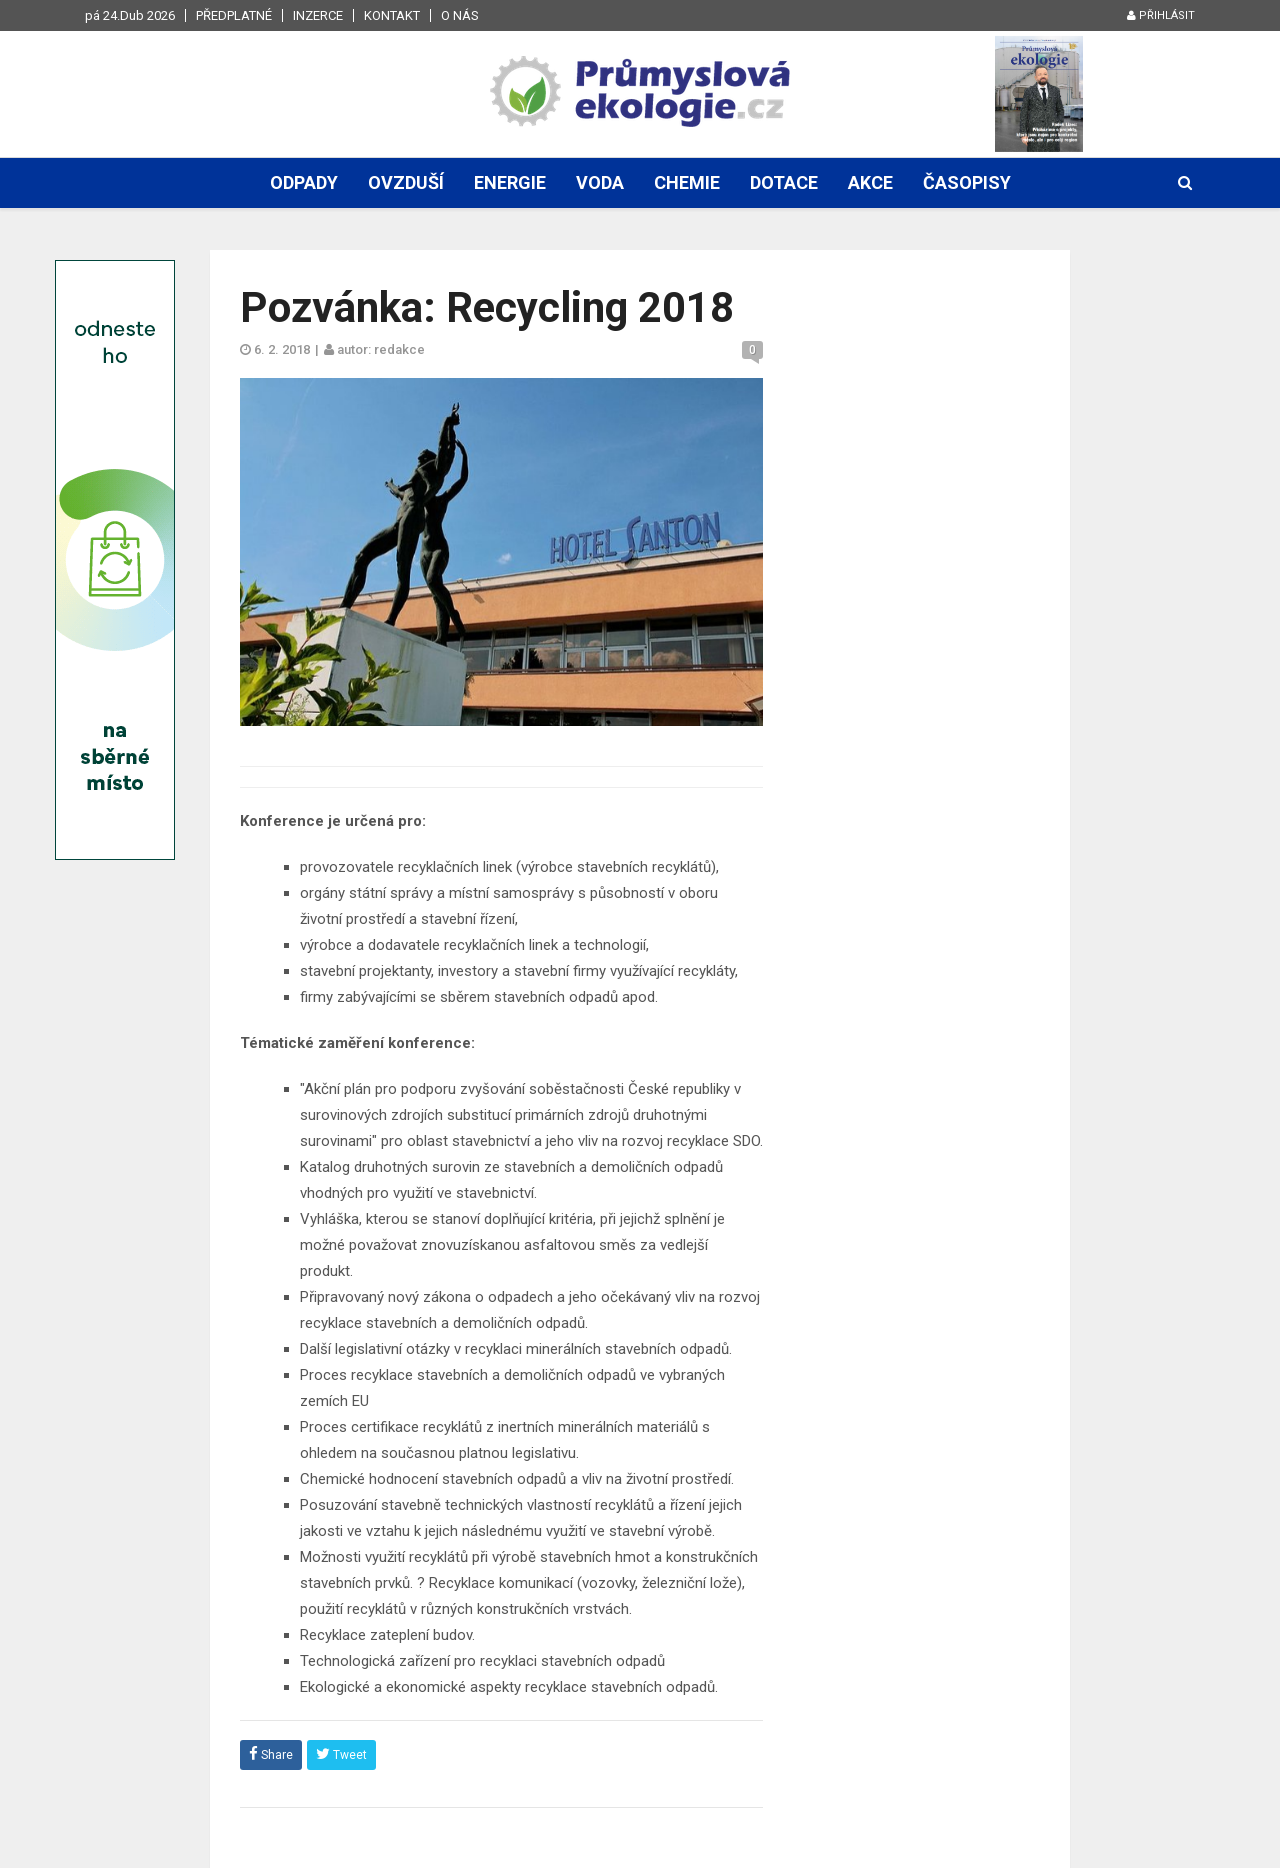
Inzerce (318, 15)
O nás (460, 15)
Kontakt (392, 15)
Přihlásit (1161, 15)
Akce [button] (870, 182)
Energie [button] (510, 182)
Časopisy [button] (967, 182)
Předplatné (234, 15)
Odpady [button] (304, 182)
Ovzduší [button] (406, 182)
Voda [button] (600, 182)
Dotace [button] (784, 182)
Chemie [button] (687, 182)
